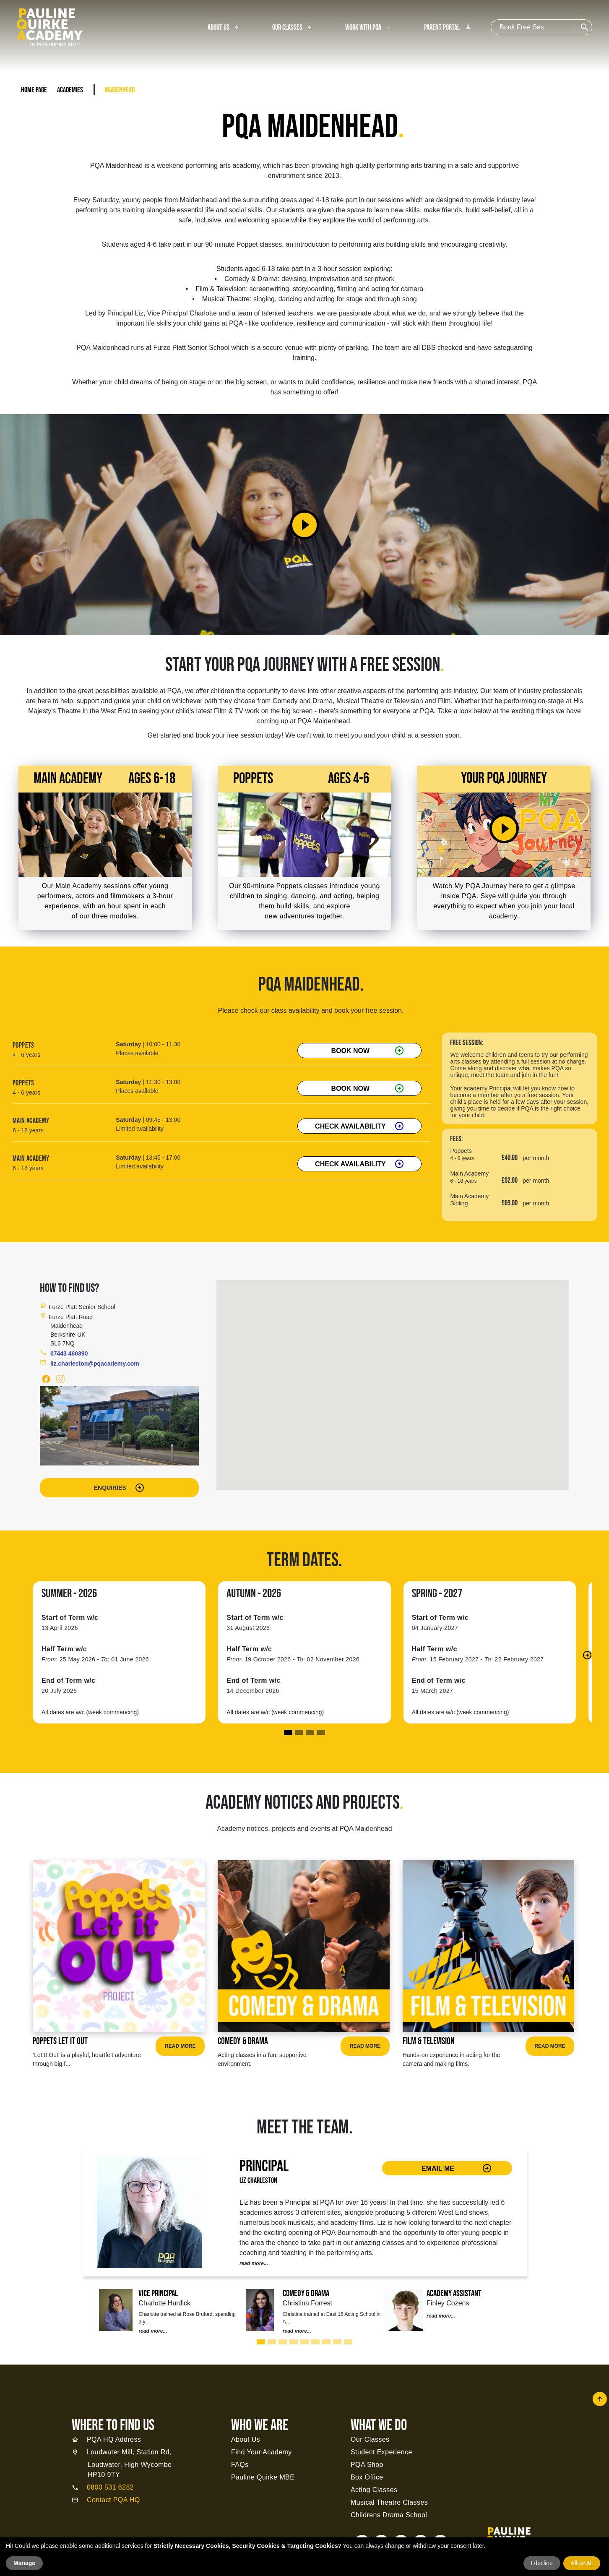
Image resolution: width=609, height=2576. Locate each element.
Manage (24, 2563)
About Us (218, 27)
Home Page (34, 90)
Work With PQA (363, 27)
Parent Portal (447, 27)
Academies (70, 90)
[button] (587, 1655)
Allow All (582, 2563)
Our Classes (287, 27)
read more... (253, 2263)
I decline (542, 2563)
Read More (180, 2046)
